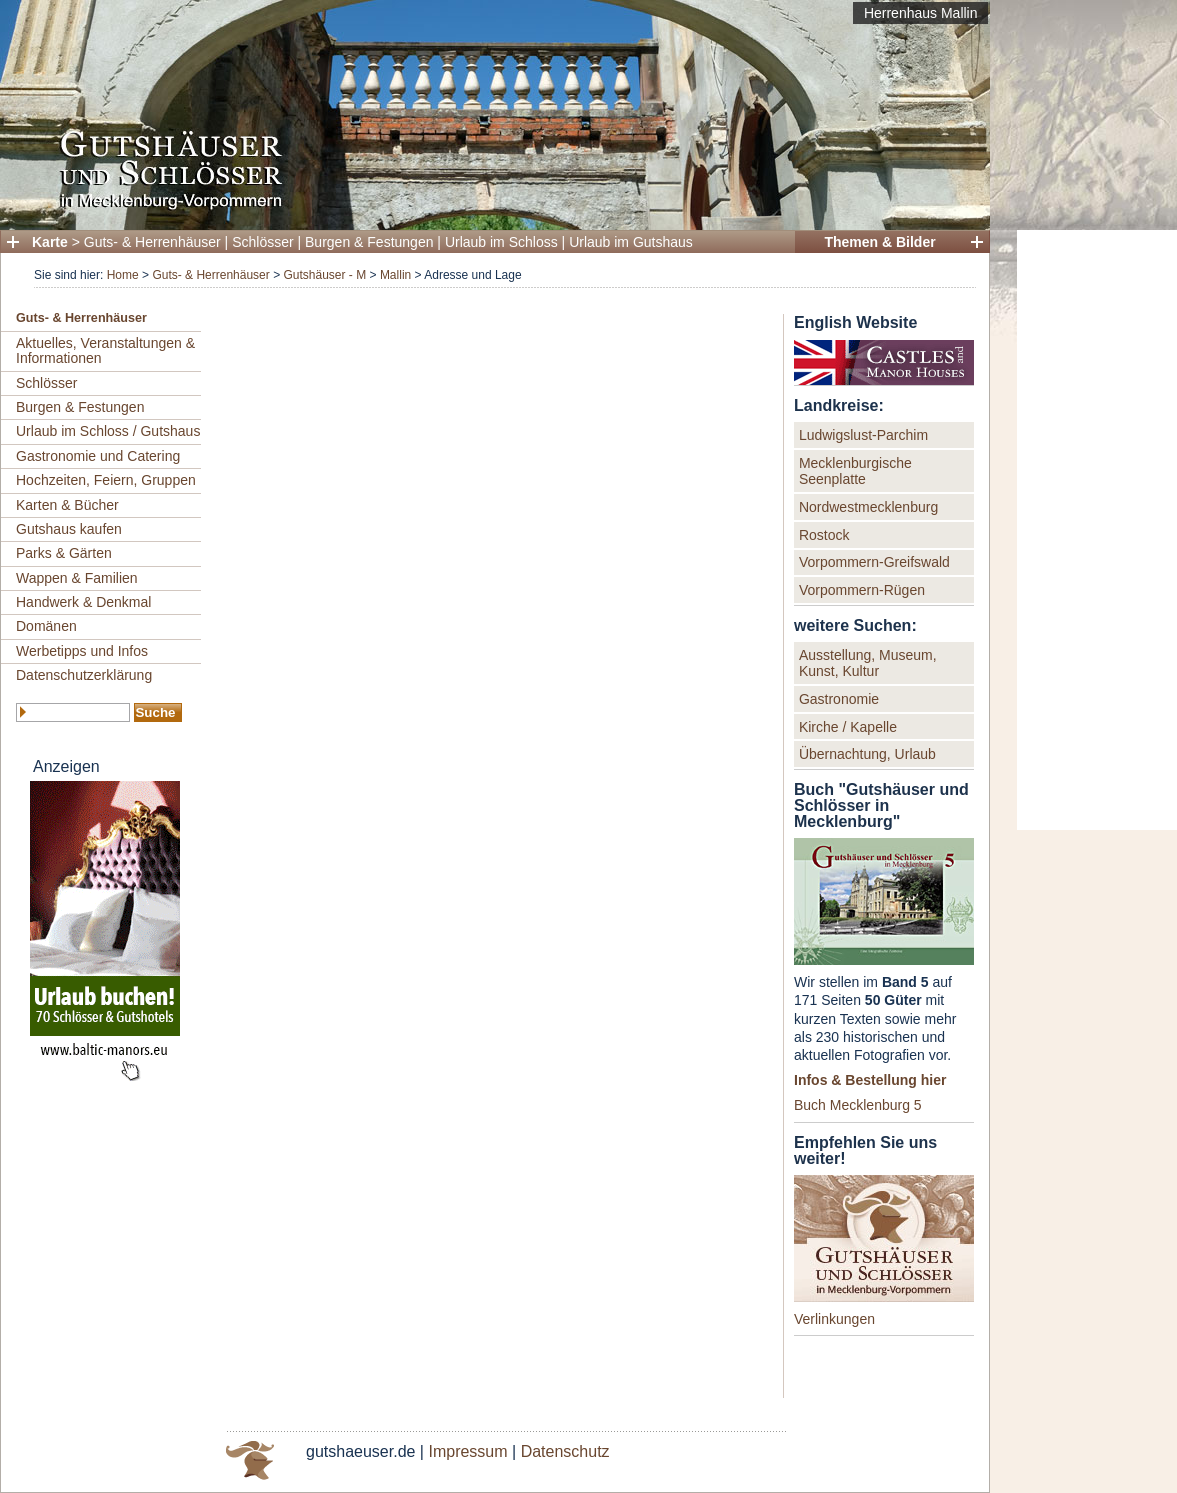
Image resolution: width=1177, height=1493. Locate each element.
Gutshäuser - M (324, 275)
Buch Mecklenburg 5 (858, 1105)
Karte (50, 242)
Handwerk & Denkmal (83, 602)
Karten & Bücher (67, 505)
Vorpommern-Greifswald (874, 562)
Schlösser (262, 242)
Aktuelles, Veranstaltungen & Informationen (105, 350)
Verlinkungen (834, 1319)
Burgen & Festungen (369, 242)
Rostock (824, 535)
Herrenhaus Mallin (921, 13)
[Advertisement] (1097, 530)
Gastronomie (839, 699)
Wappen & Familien (77, 578)
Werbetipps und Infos (82, 651)
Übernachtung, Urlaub (867, 754)
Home (123, 275)
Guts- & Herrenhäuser (152, 242)
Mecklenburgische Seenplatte (855, 471)
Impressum (467, 1451)
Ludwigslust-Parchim (863, 435)
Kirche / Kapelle (848, 727)
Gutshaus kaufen (69, 529)
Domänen (46, 626)
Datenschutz (565, 1451)
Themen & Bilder (879, 242)
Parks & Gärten (64, 553)
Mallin (395, 275)
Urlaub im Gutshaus (631, 242)
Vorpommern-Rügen (862, 590)
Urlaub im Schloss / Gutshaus (108, 431)
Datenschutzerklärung (84, 675)
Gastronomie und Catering (98, 456)
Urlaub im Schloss (501, 242)
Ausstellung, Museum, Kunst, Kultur (868, 663)
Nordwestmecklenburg (868, 507)
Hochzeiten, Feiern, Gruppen (106, 480)
